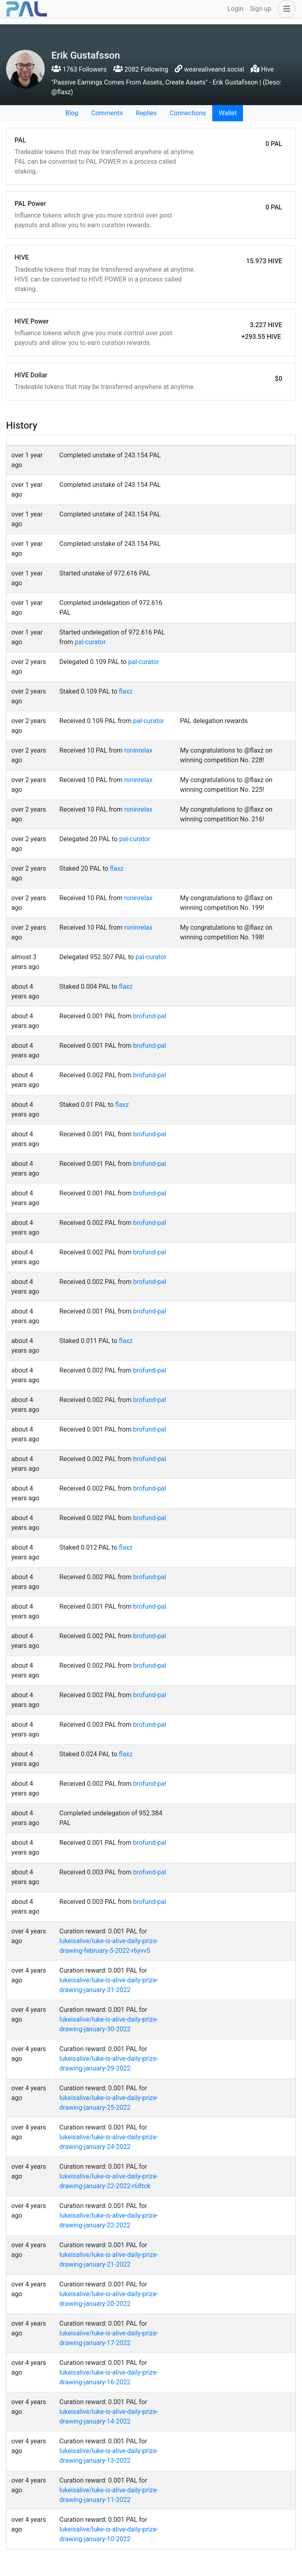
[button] (285, 9)
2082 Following (140, 69)
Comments (107, 113)
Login (235, 9)
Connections (188, 113)
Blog (71, 113)
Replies (146, 113)
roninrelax (138, 750)
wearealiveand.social (214, 69)
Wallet (228, 113)
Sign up (260, 9)
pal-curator (90, 642)
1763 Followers (79, 69)
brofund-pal (149, 1016)
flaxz (126, 691)
